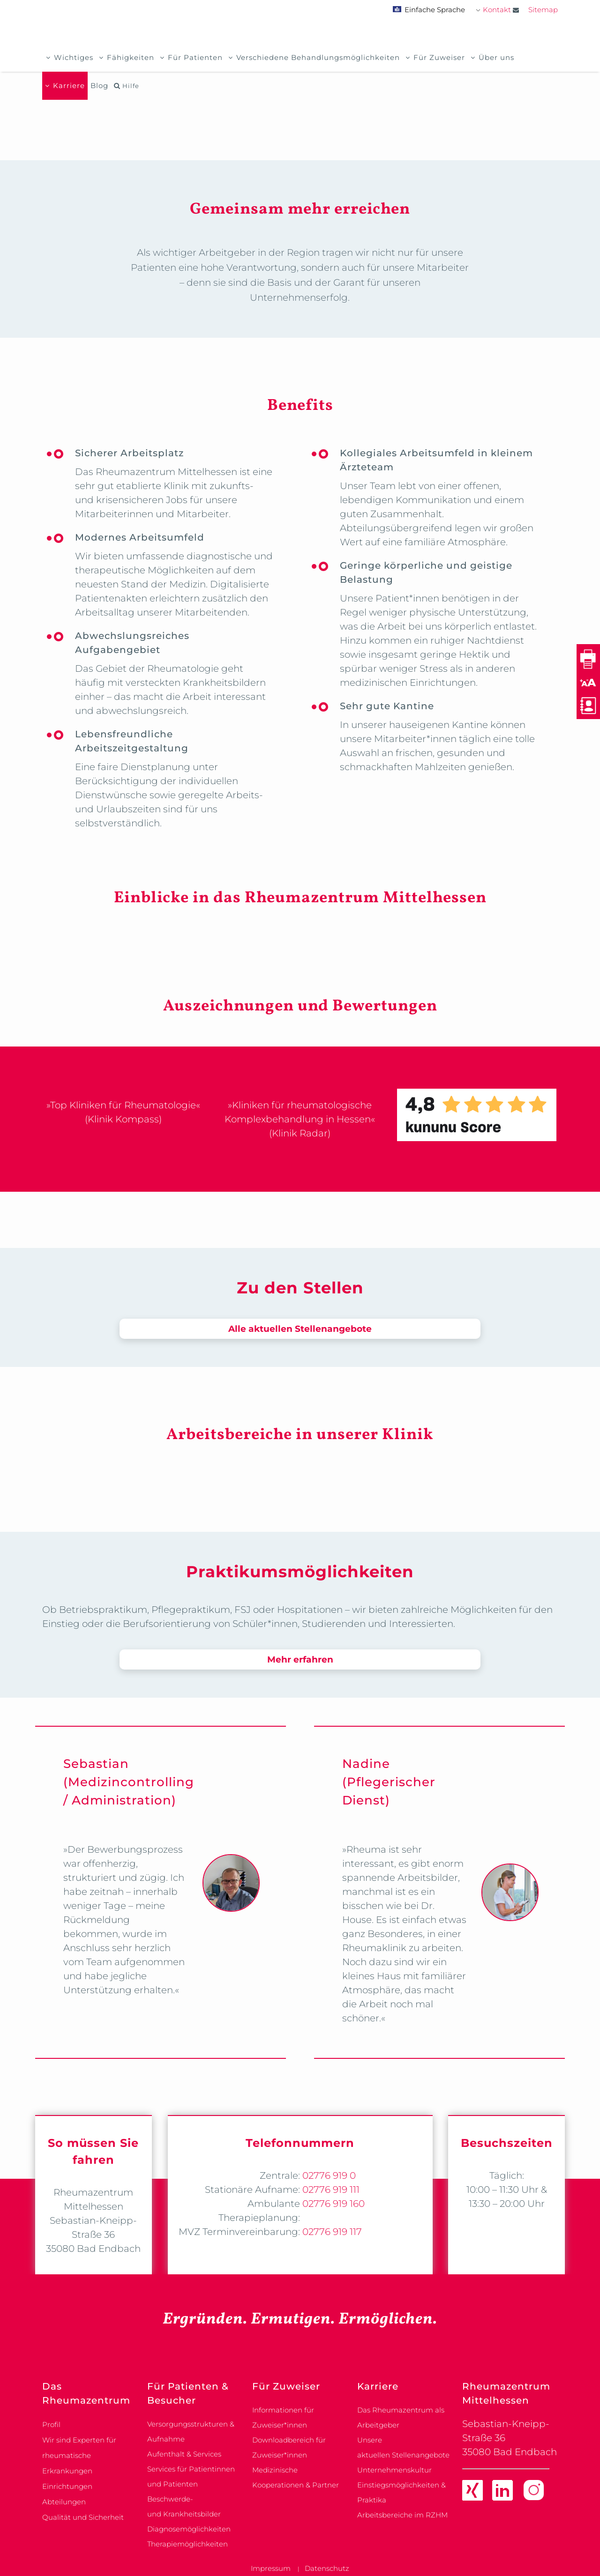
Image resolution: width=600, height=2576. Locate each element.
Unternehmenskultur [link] (394, 2469)
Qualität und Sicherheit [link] (83, 2517)
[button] (588, 681)
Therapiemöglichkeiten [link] (187, 2543)
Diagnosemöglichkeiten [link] (189, 2528)
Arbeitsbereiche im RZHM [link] (402, 2514)
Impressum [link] (271, 2568)
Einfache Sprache (429, 9)
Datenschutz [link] (327, 2568)
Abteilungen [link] (64, 2501)
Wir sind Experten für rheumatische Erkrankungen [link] (79, 2455)
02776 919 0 (328, 2175)
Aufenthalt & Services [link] (184, 2454)
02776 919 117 (331, 2231)
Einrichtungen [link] (67, 2486)
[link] (472, 2492)
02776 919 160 (332, 2203)
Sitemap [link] (543, 9)
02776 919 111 (330, 2189)
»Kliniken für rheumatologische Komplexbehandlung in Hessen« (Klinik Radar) (300, 1119)
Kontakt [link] (501, 9)
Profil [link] (51, 2424)
